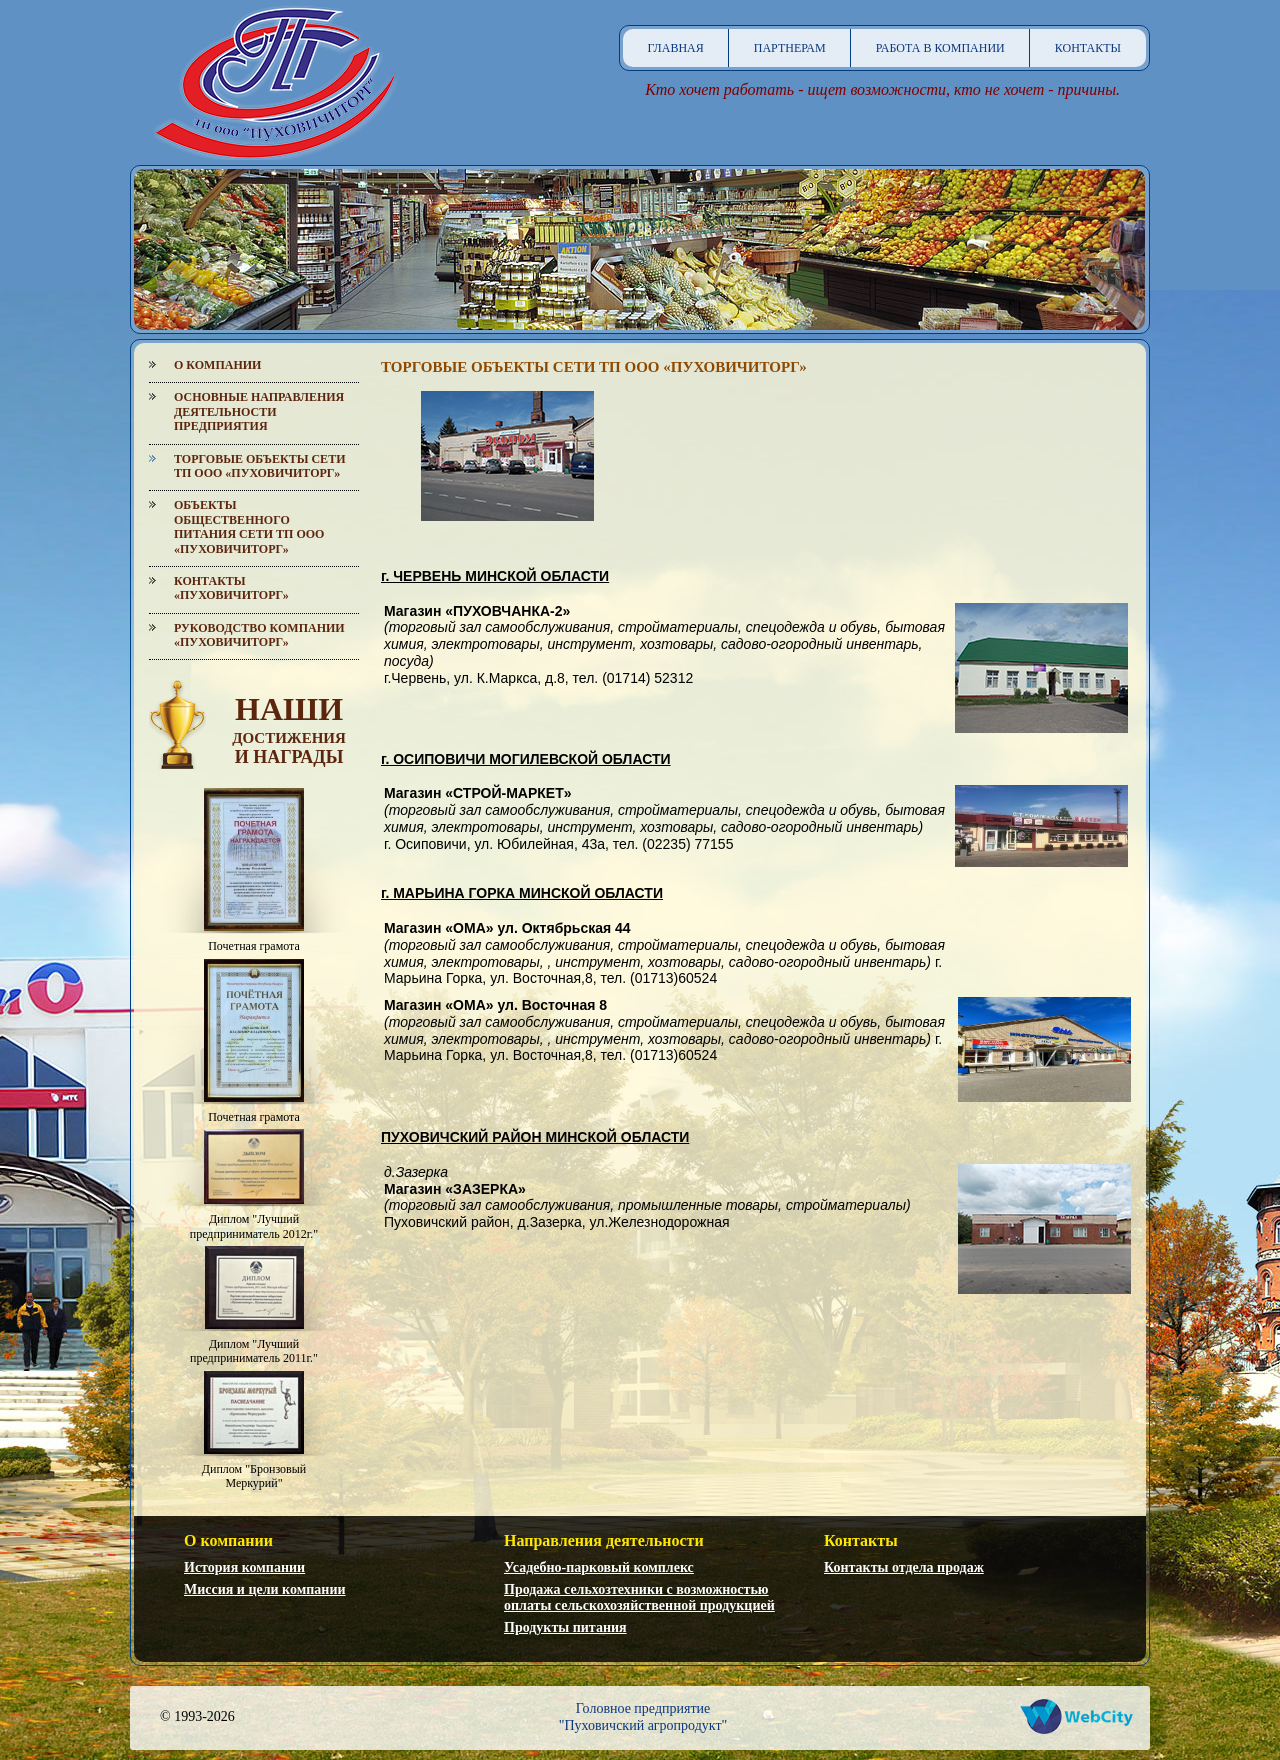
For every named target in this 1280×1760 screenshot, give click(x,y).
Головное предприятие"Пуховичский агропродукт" (643, 1717)
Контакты (1088, 48)
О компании (217, 365)
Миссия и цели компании (265, 1589)
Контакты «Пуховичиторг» (231, 588)
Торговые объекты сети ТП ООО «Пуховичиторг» (259, 466)
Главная (676, 48)
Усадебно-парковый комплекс (599, 1567)
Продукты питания (565, 1627)
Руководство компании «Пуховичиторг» (259, 635)
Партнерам (790, 48)
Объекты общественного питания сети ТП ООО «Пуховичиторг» (249, 526)
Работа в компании (940, 48)
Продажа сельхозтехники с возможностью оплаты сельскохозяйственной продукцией (639, 1598)
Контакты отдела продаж (904, 1567)
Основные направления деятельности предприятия (259, 411)
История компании (244, 1567)
